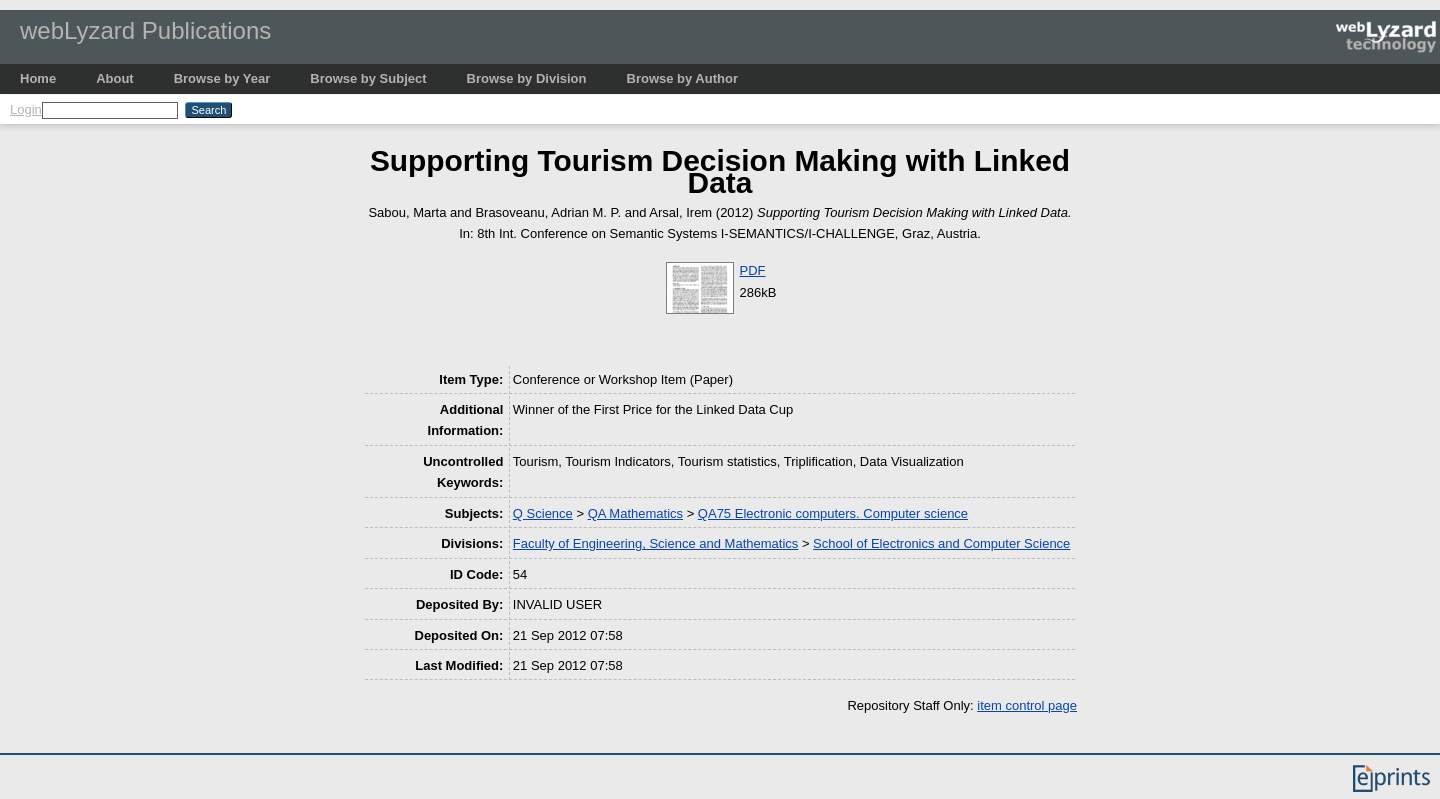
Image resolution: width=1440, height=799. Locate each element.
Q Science (543, 513)
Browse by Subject (368, 78)
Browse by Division (527, 78)
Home (38, 78)
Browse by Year (222, 78)
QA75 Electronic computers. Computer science (833, 513)
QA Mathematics (635, 513)
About (115, 78)
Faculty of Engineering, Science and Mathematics (655, 543)
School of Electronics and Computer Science (941, 543)
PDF (753, 270)
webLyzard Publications (145, 30)
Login (26, 109)
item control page (1027, 705)
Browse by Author (682, 78)
